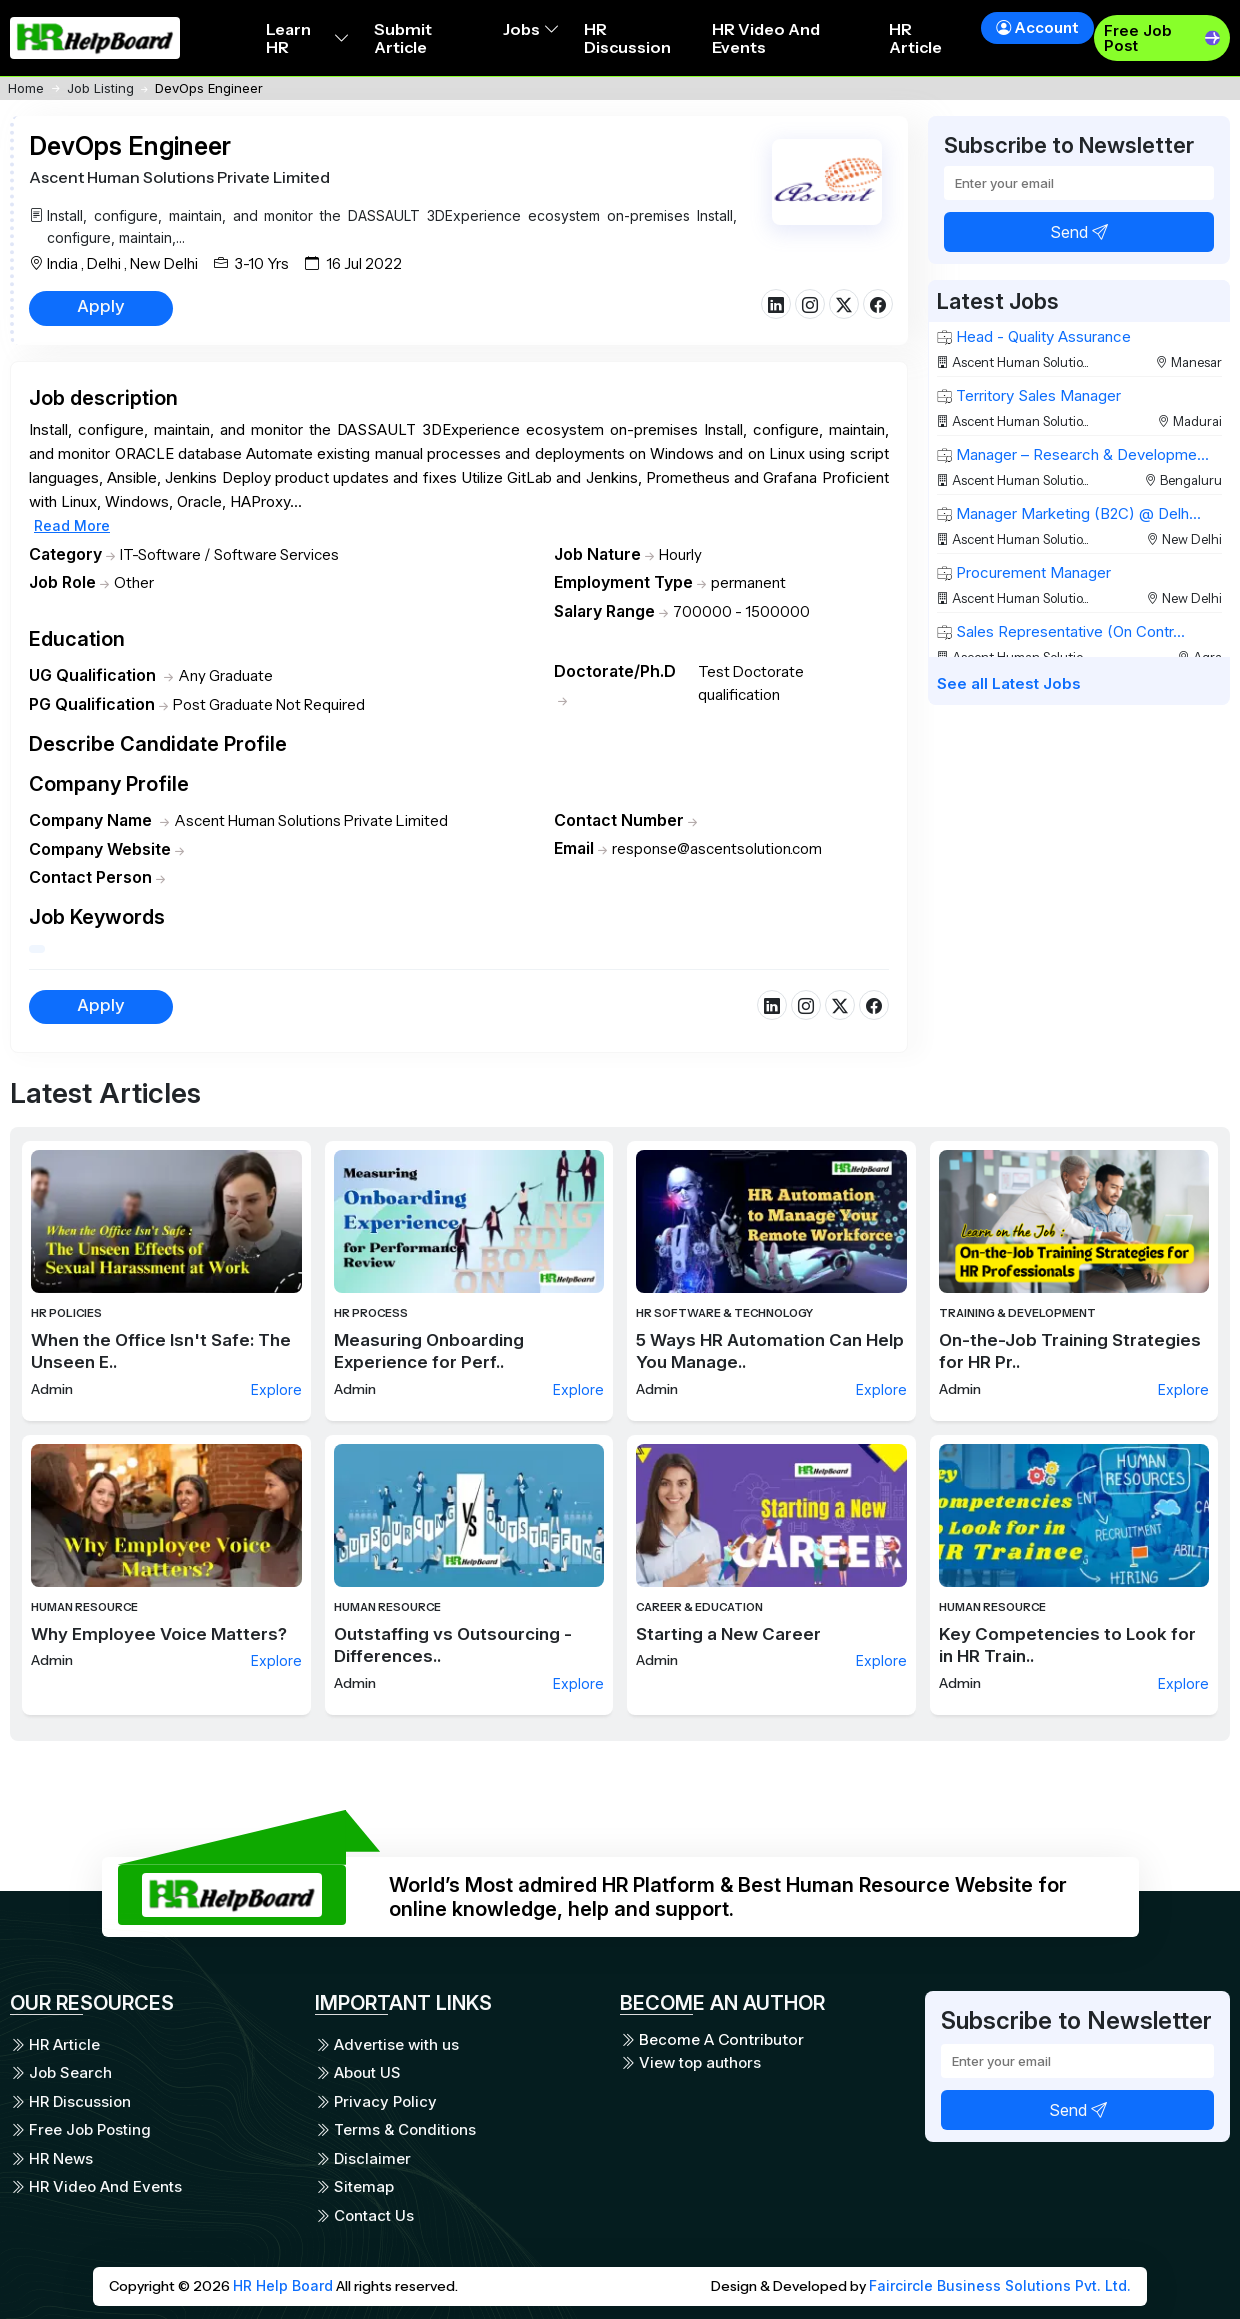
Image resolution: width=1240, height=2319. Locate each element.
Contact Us (364, 2215)
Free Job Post (1138, 38)
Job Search (61, 2072)
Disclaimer (363, 2158)
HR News (51, 2158)
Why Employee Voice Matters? (159, 1634)
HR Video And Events (766, 38)
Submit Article (403, 38)
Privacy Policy (376, 2101)
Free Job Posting (80, 2129)
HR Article (915, 38)
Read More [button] (72, 525)
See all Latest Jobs (1009, 683)
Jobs (531, 29)
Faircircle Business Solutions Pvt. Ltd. (1000, 2285)
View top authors (690, 2062)
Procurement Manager (1024, 572)
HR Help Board (283, 2285)
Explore (276, 1389)
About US (358, 2072)
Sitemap (354, 2186)
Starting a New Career (728, 1634)
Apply (101, 306)
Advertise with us (387, 2044)
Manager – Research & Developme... (1073, 454)
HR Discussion (627, 38)
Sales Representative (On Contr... (1061, 631)
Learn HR (308, 38)
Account (1037, 27)
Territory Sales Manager (1029, 395)
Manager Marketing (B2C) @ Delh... (1069, 513)
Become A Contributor (712, 2040)
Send (1079, 232)
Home (26, 88)
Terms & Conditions (395, 2129)
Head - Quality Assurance (1034, 336)
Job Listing (100, 88)
